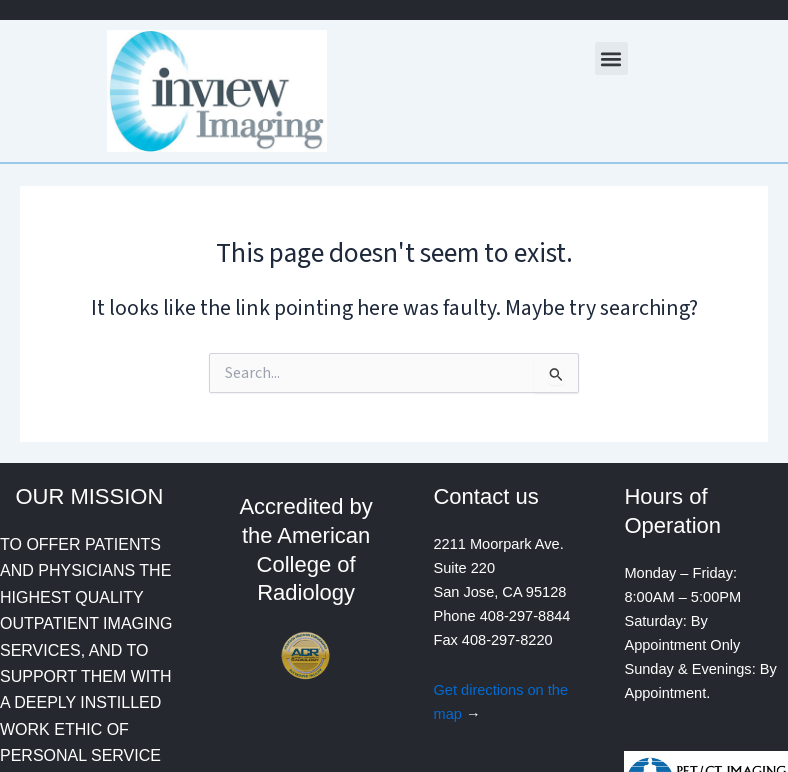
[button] (611, 58)
